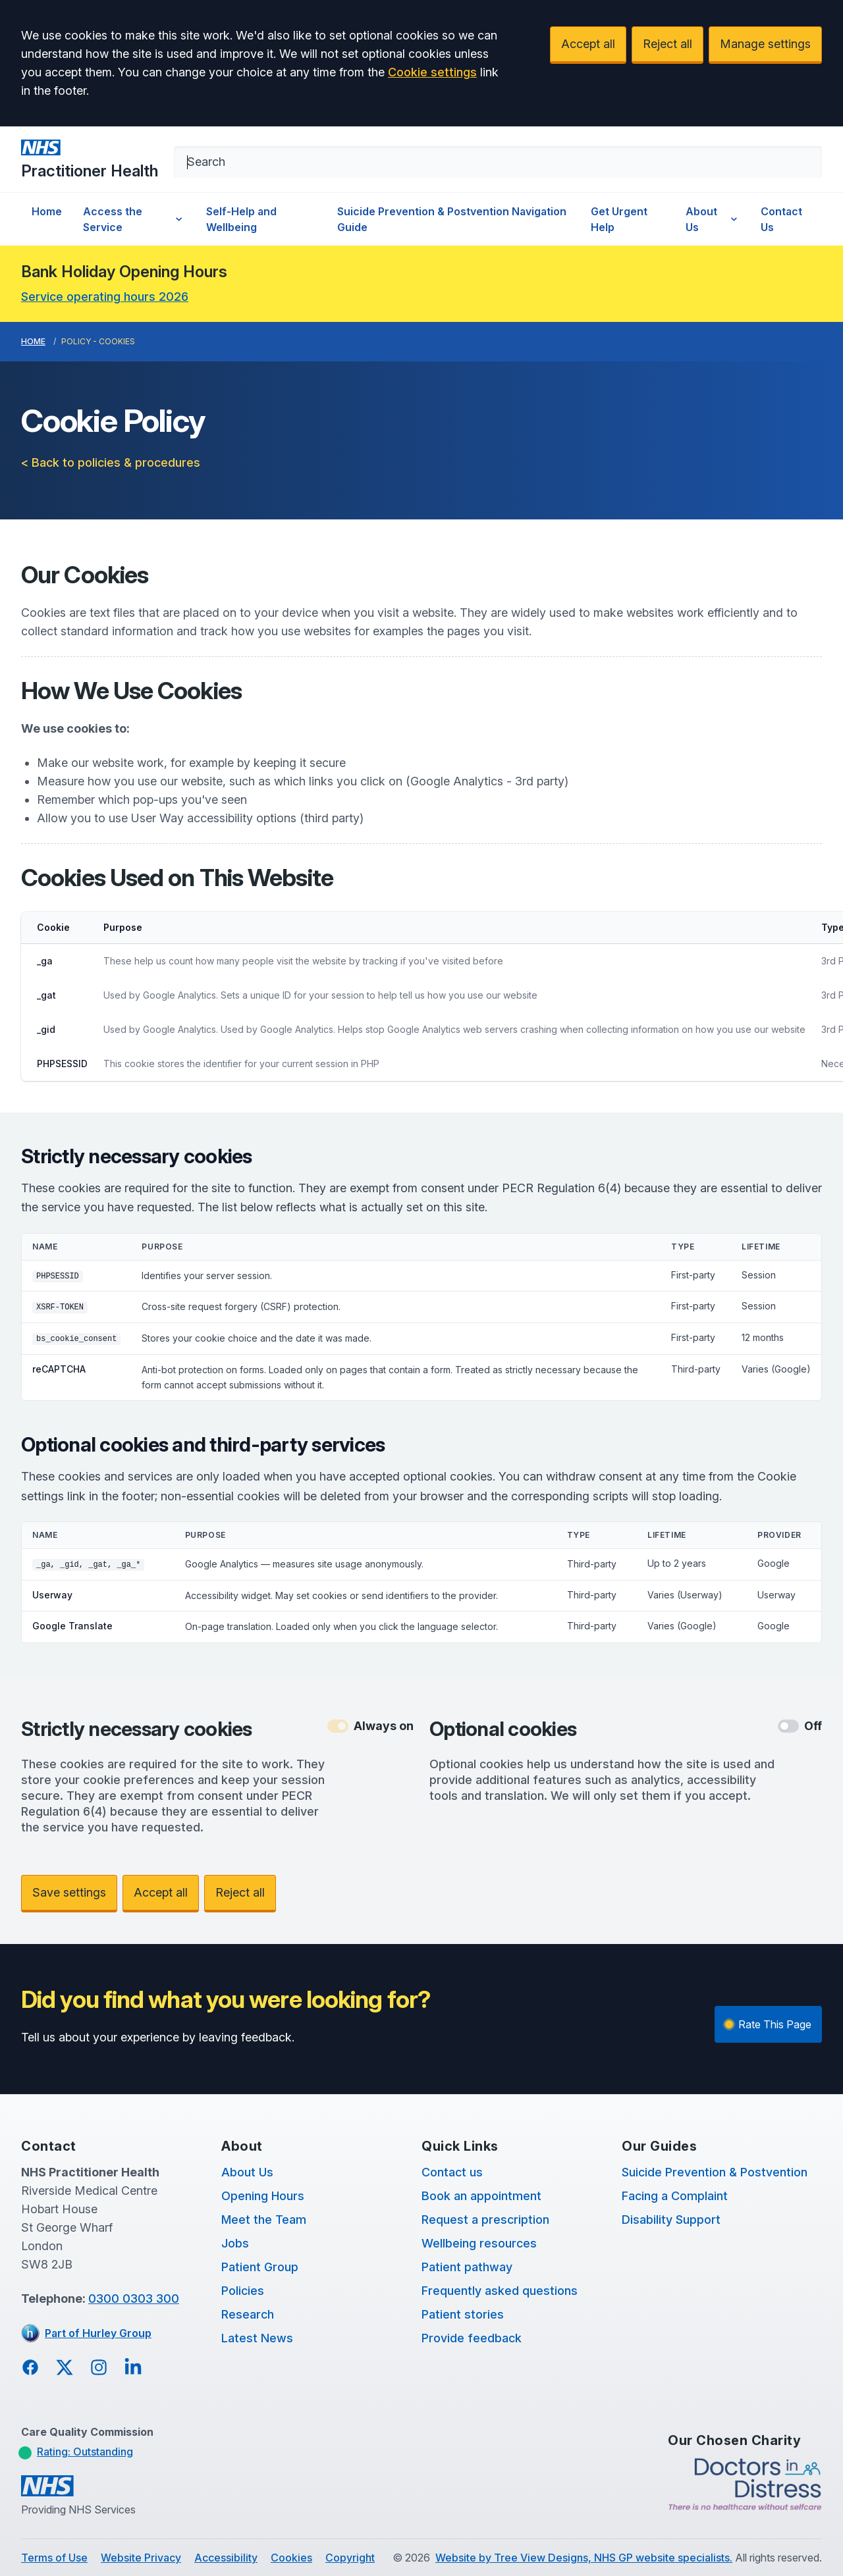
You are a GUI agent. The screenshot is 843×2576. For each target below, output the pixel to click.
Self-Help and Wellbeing (241, 219)
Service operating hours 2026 (104, 296)
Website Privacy (141, 2557)
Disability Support (671, 2219)
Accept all (588, 44)
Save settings (69, 1892)
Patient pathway (467, 2267)
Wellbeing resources (479, 2243)
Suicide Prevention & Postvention (714, 2172)
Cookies (291, 2557)
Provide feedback (472, 2338)
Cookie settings (432, 72)
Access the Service (134, 219)
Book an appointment (481, 2196)
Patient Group (259, 2267)
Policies (242, 2291)
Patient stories (463, 2314)
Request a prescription (485, 2219)
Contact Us (781, 219)
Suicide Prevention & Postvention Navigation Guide (451, 219)
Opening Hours (262, 2196)
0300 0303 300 (133, 2298)
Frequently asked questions (500, 2291)
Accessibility (226, 2557)
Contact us (452, 2172)
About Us (713, 219)
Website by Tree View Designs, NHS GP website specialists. (583, 2557)
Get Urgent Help (619, 219)
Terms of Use (54, 2557)
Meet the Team (263, 2219)
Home (47, 211)
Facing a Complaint (675, 2196)
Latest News (257, 2338)
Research (247, 2314)
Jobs (235, 2243)
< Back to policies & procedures (110, 462)
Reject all (667, 44)
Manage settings (765, 44)
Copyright (350, 2557)
